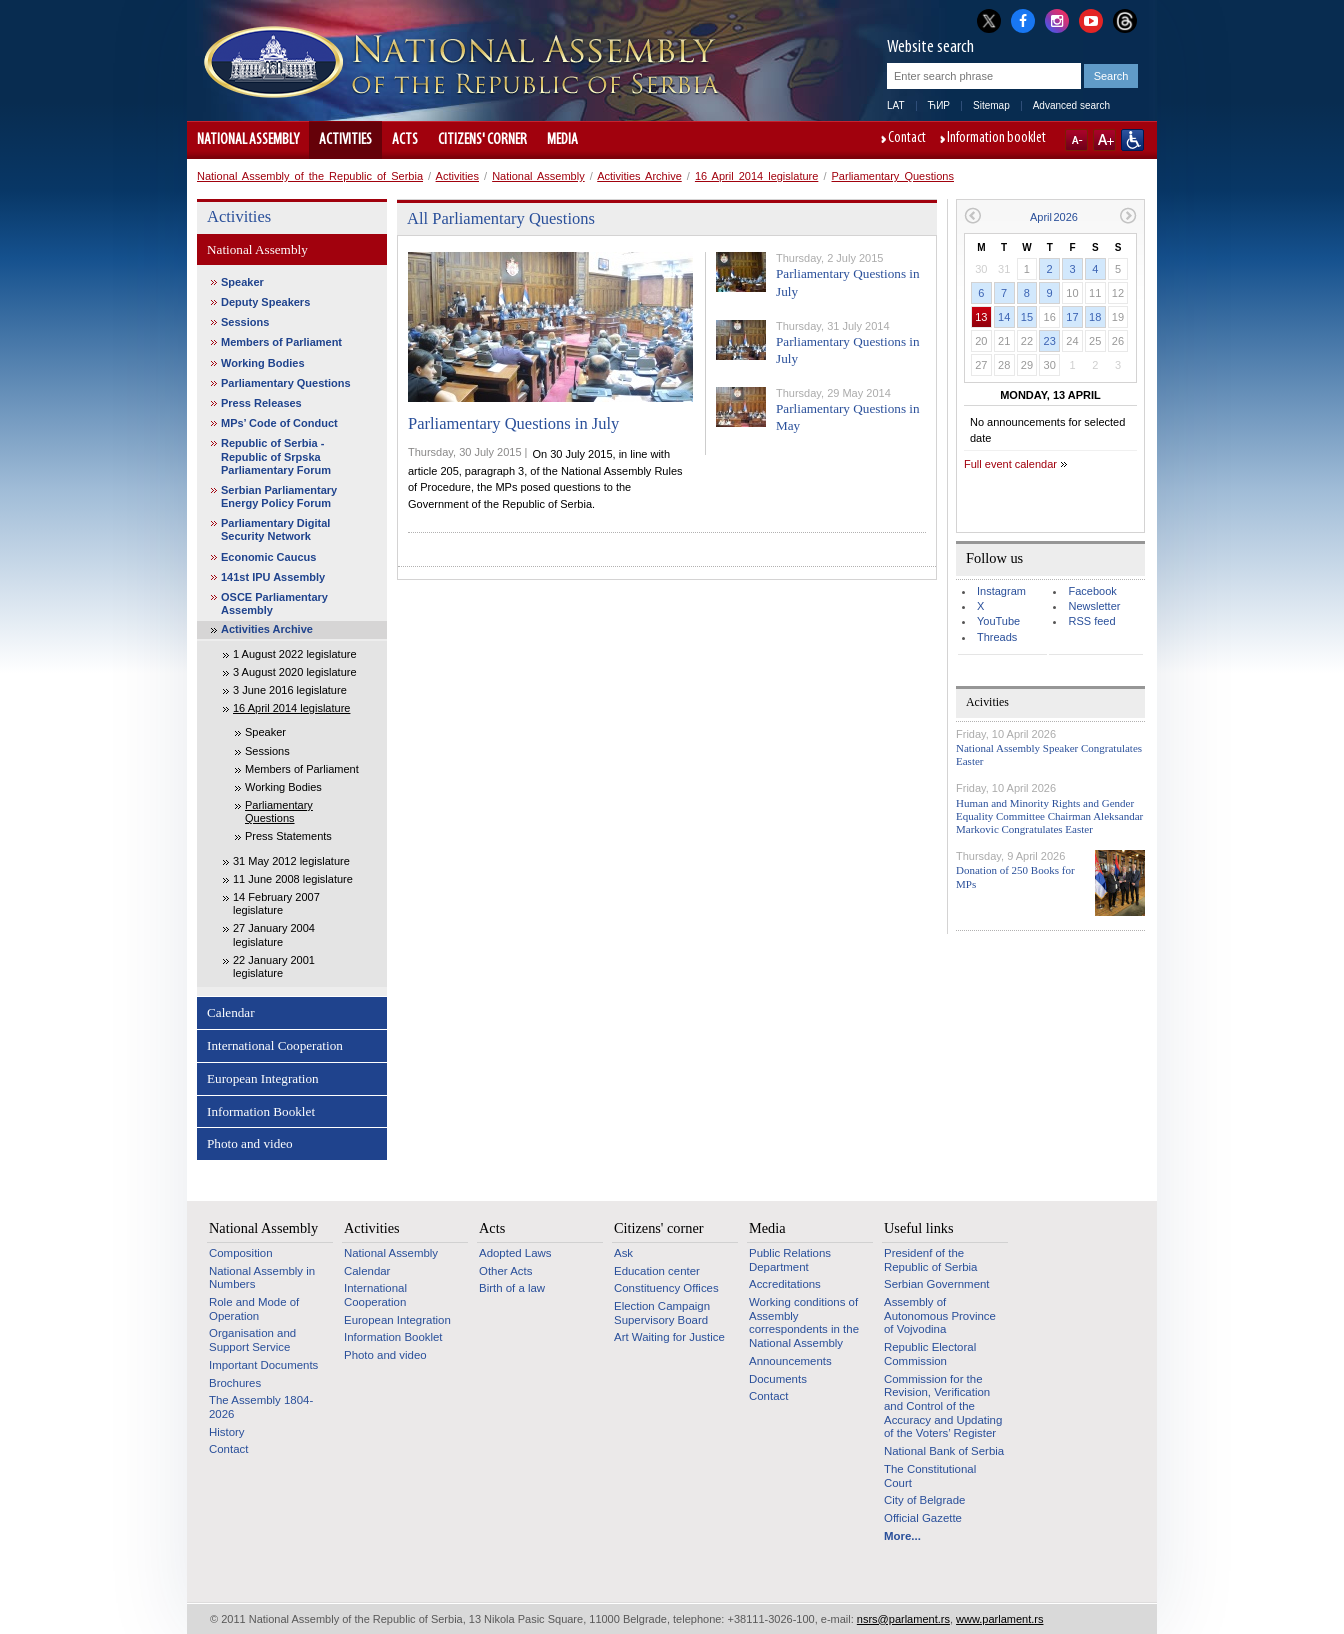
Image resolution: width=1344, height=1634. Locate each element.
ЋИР (939, 105)
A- (1076, 140)
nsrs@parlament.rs (903, 1619)
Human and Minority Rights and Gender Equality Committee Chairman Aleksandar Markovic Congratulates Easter (1049, 816)
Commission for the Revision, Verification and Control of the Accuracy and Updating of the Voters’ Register (943, 1406)
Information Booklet (261, 1111)
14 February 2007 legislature (276, 903)
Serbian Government (937, 1284)
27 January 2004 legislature (274, 934)
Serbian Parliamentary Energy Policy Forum (279, 496)
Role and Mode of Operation (254, 1309)
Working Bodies (263, 363)
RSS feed (1091, 621)
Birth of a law (512, 1288)
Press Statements (288, 836)
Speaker (242, 282)
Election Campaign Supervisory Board (662, 1313)
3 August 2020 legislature (295, 672)
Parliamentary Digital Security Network (275, 529)
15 (1027, 317)
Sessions (245, 322)
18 (1095, 317)
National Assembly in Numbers (262, 1278)
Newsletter (1094, 606)
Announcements (790, 1361)
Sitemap (991, 105)
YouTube (998, 621)
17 (1072, 317)
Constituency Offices (666, 1288)
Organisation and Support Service (252, 1340)
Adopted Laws (515, 1253)
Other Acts (505, 1271)
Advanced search (1071, 105)
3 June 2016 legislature (290, 690)
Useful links (919, 1228)
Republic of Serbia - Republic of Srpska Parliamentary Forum (276, 456)
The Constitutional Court (930, 1476)
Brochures (235, 1383)
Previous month (972, 215)
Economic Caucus (268, 557)
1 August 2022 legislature (295, 654)
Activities (345, 140)
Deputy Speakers (265, 302)
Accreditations (785, 1284)
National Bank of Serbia (944, 1451)
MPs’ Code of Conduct (279, 423)
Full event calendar (1010, 464)
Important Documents (263, 1365)
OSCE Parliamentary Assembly (274, 603)
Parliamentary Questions (893, 176)
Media (562, 140)
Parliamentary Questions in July (513, 423)
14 (1004, 317)
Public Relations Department (790, 1260)
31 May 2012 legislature (291, 861)
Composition (241, 1253)
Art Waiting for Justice (669, 1337)
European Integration (263, 1078)
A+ (1104, 140)
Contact (907, 139)
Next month (1128, 215)
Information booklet (996, 139)
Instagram (1001, 591)
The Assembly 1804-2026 (261, 1407)
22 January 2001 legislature (274, 966)
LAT (896, 105)
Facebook (1092, 591)
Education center (657, 1271)
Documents (778, 1379)
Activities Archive (639, 176)
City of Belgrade (924, 1500)
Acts (405, 140)
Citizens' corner (482, 140)
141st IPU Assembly (273, 577)
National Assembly (248, 140)
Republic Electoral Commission (930, 1354)
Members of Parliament (281, 342)
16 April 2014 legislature (756, 176)
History (227, 1432)
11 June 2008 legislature (293, 879)
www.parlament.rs (999, 1619)
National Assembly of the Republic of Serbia (310, 176)
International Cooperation (275, 1045)
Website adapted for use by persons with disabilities (1132, 140)
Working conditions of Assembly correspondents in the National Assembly (804, 1322)
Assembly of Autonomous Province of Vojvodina (940, 1315)
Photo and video (250, 1143)
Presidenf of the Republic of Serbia (930, 1260)
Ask (623, 1253)
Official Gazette (923, 1518)
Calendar (231, 1012)
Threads (997, 637)
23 (1050, 341)
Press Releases (261, 403)
